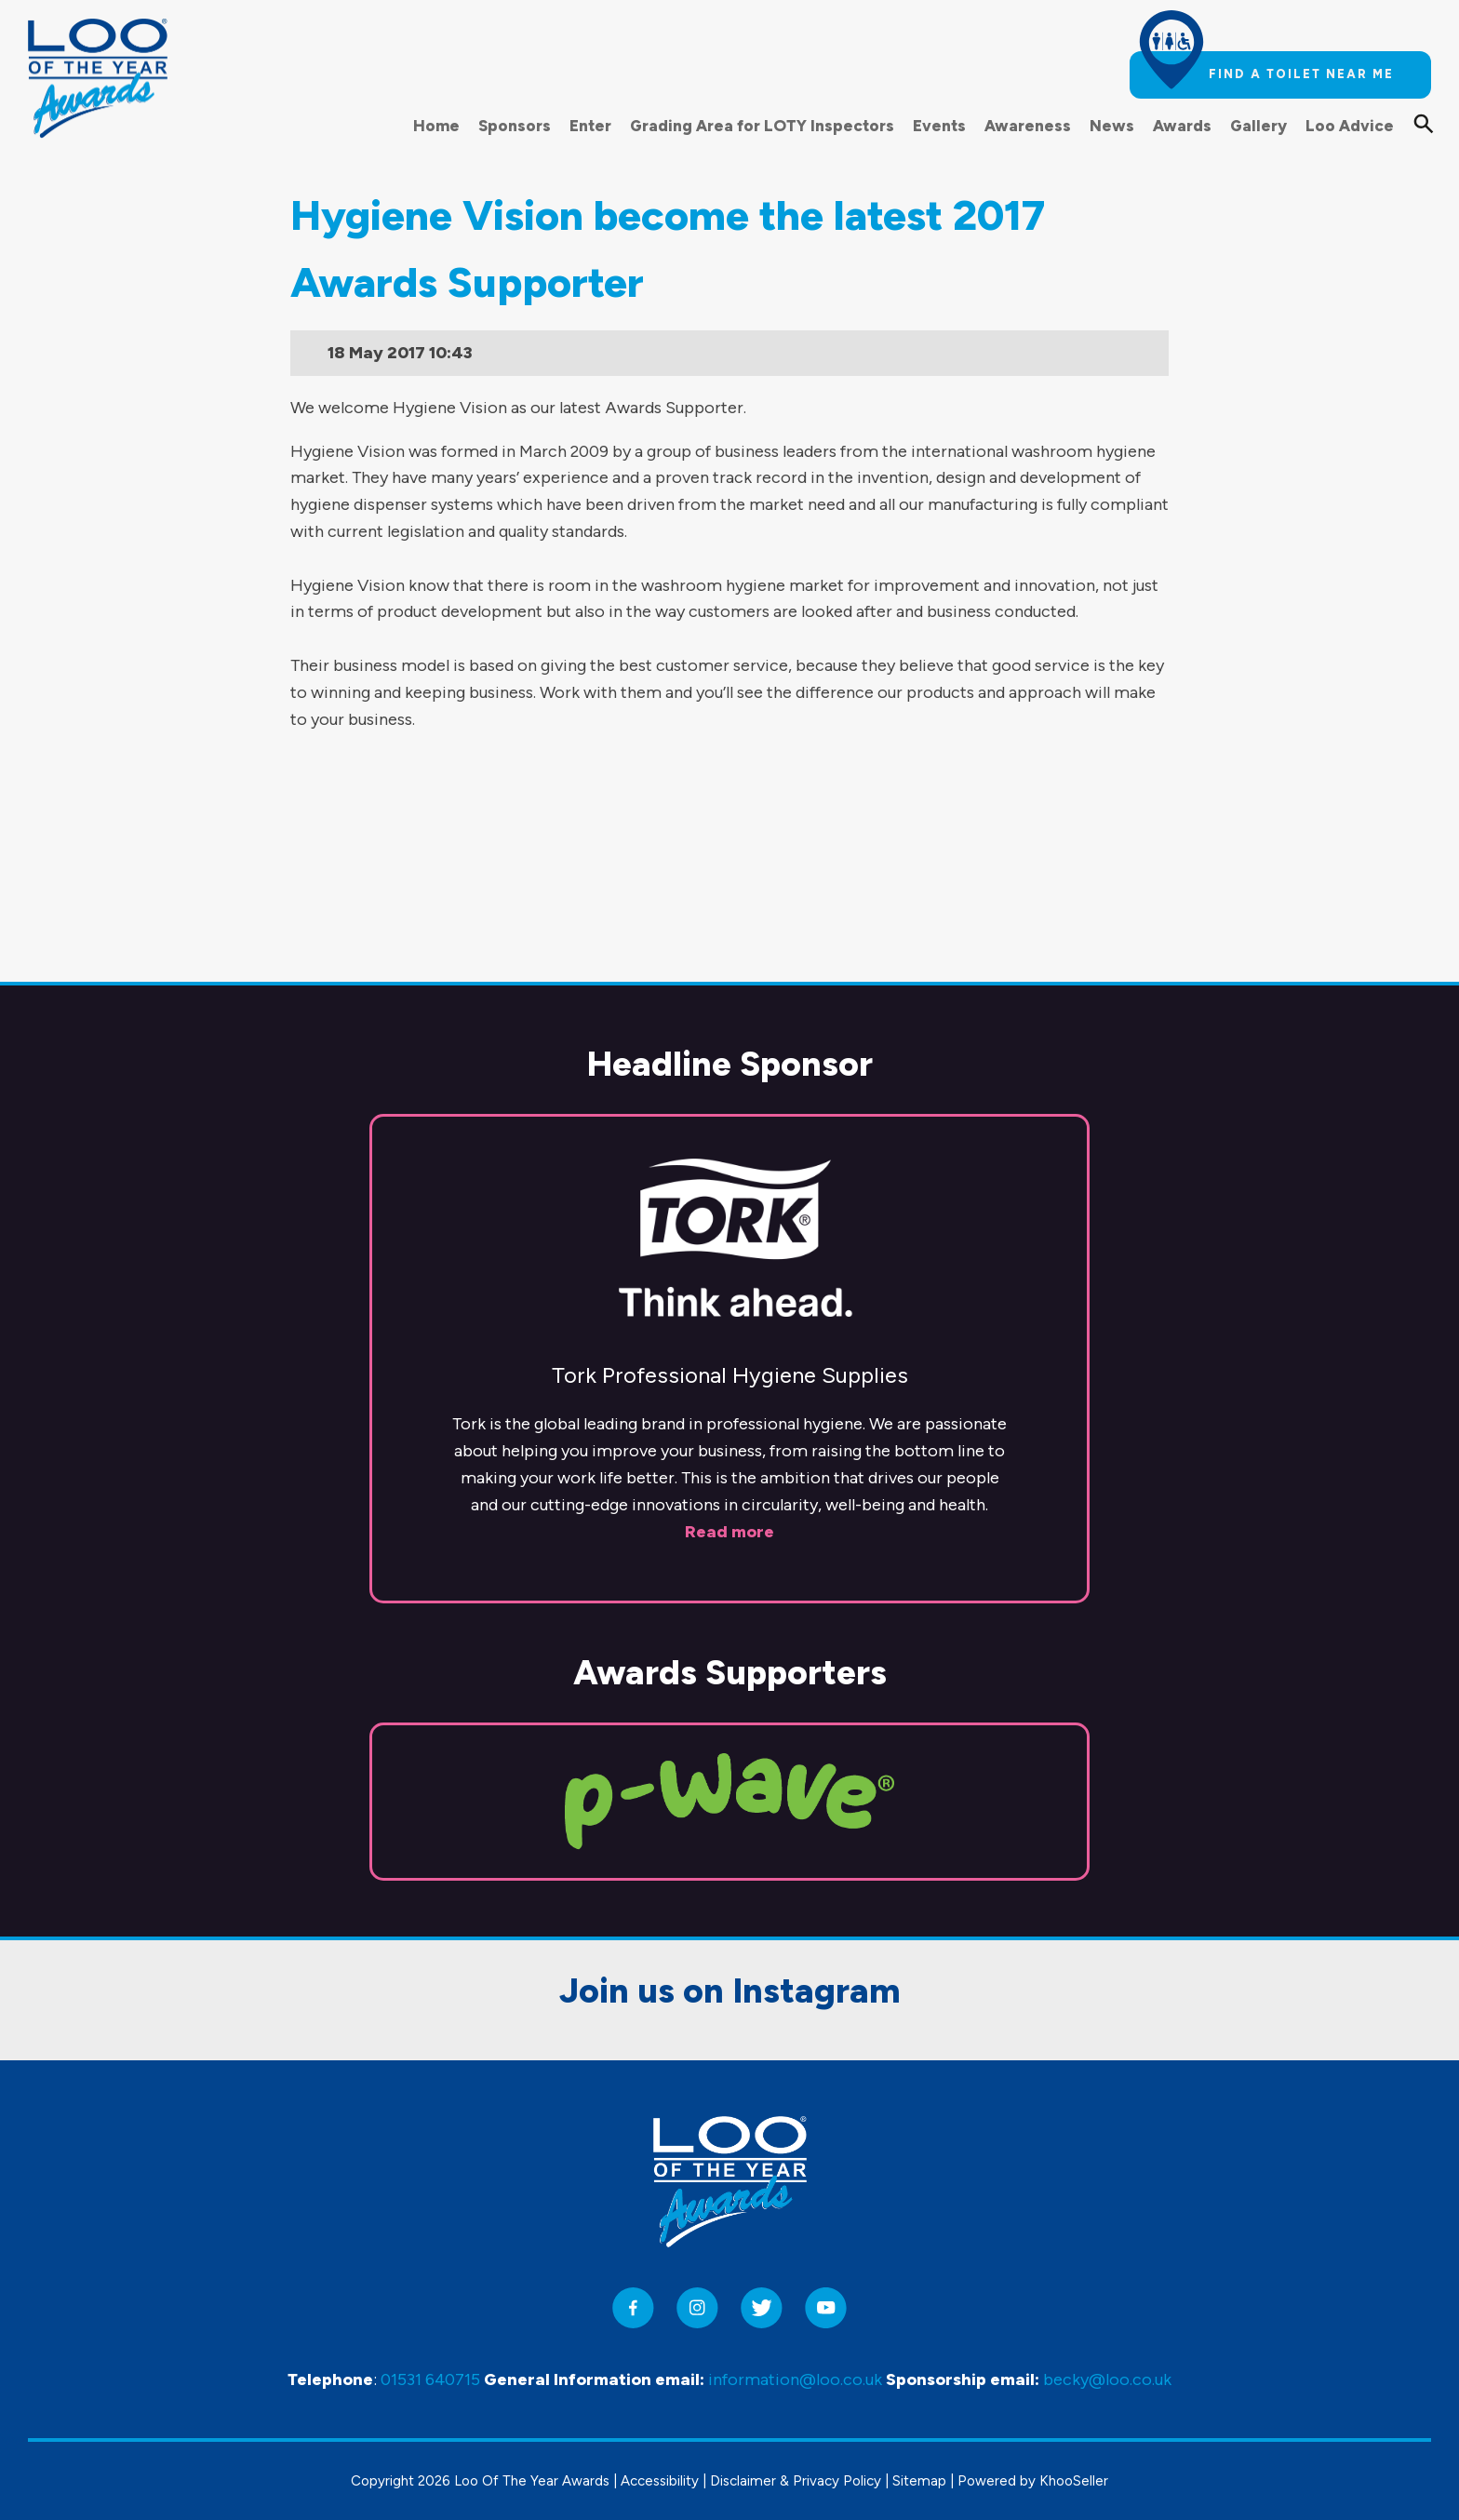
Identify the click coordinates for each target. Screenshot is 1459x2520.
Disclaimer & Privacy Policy (795, 2481)
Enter (590, 125)
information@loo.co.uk (795, 2379)
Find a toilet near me (1301, 74)
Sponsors (514, 125)
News (1112, 125)
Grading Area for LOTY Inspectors (762, 125)
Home (436, 125)
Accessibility (660, 2481)
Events (939, 125)
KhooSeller (1073, 2481)
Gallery (1258, 125)
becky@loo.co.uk (1107, 2379)
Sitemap (919, 2481)
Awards (1182, 125)
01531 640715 (430, 2379)
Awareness (1027, 125)
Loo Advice (1349, 125)
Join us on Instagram (730, 1829)
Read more (729, 1371)
